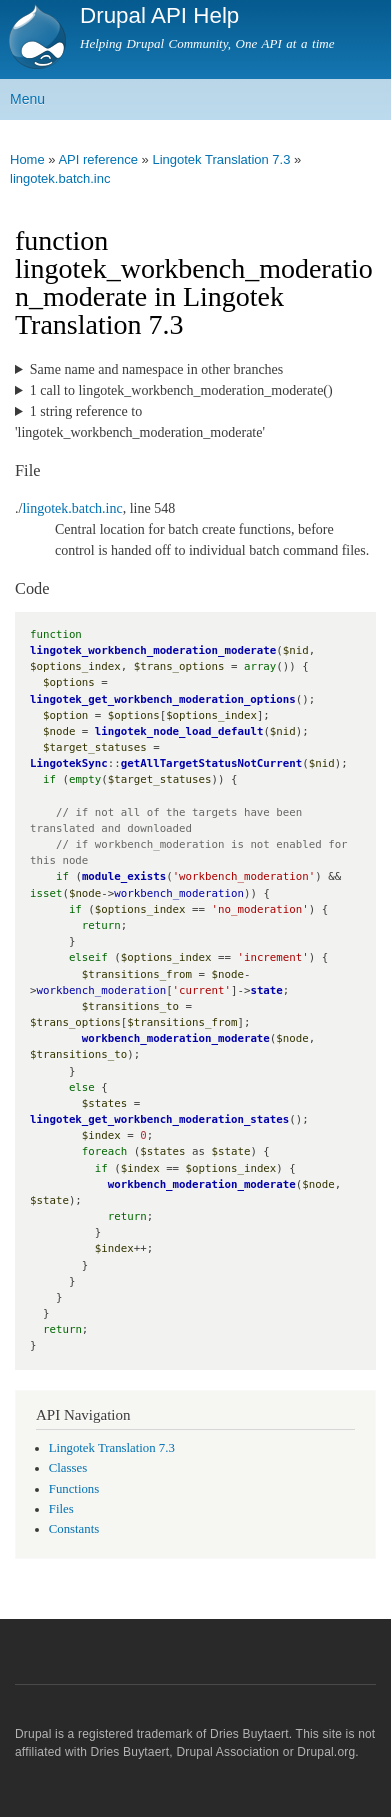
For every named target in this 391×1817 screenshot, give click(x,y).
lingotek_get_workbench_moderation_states (159, 1119)
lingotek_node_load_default (179, 731)
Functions (74, 1489)
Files (61, 1509)
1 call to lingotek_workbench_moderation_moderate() (181, 390)
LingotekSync (69, 763)
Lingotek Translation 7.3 (221, 159)
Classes (68, 1468)
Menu (27, 99)
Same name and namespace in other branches (156, 369)
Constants (74, 1529)
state (266, 990)
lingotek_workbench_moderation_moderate (153, 650)
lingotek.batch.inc (60, 178)
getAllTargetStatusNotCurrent (211, 763)
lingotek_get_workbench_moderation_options (163, 699)
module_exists (124, 876)
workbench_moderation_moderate (176, 1038)
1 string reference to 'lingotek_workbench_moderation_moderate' (140, 422)
